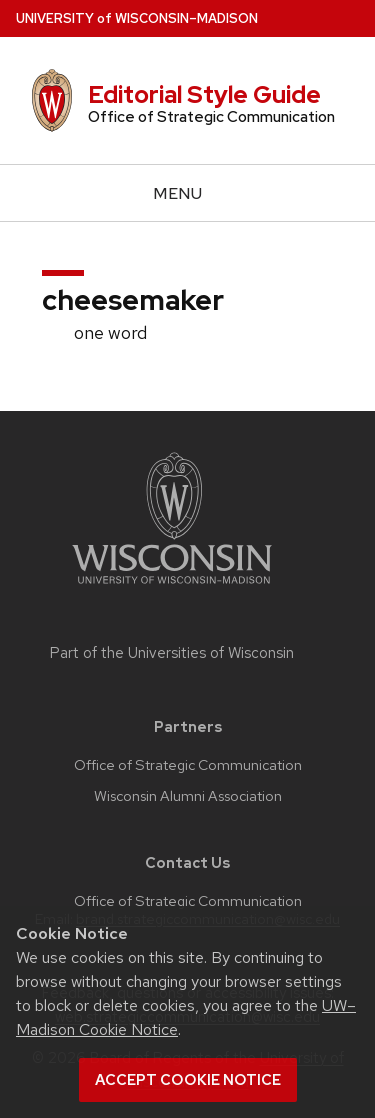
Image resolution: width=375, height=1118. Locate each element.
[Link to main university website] (172, 587)
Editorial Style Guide (204, 94)
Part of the (172, 653)
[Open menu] (187, 193)
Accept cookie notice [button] (188, 1080)
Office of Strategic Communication (188, 765)
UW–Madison (137, 18)
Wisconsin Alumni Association (188, 796)
